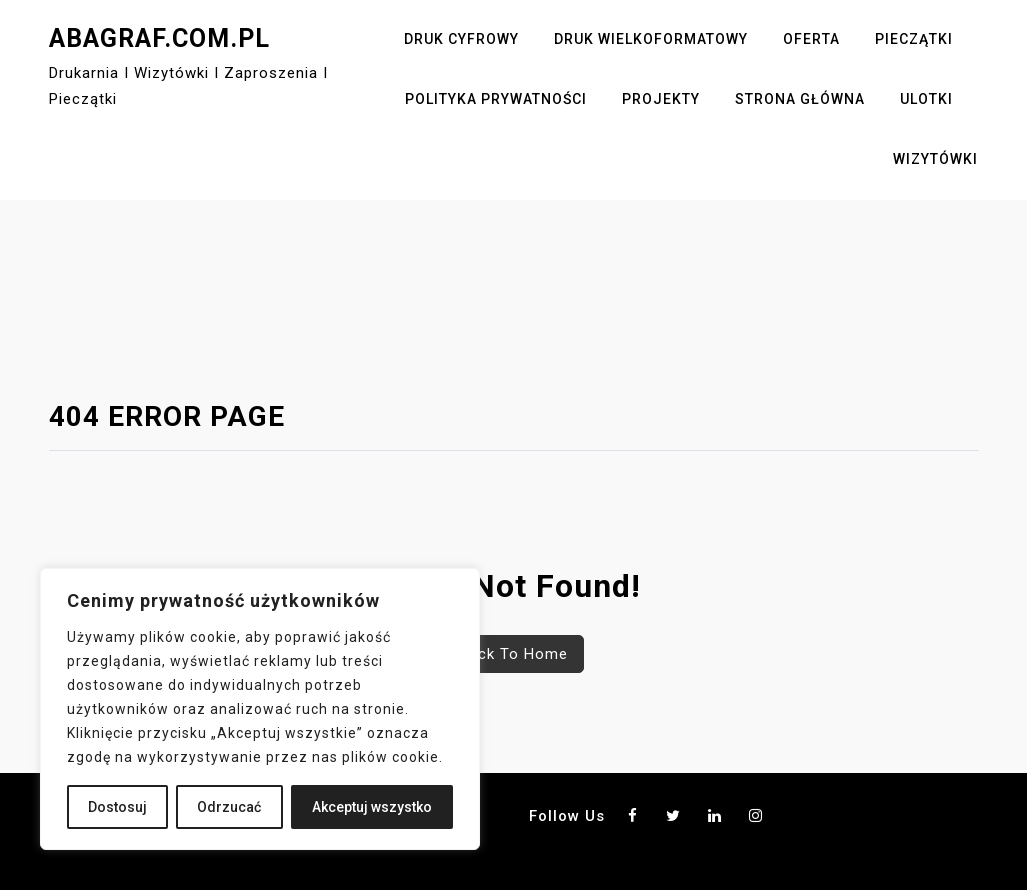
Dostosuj (117, 807)
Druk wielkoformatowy (651, 39)
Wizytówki (935, 159)
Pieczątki (914, 39)
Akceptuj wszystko (372, 807)
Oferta (811, 39)
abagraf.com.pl (159, 38)
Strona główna (800, 99)
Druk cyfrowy (461, 39)
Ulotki (926, 99)
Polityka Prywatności (496, 99)
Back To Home (513, 654)
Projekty (661, 99)
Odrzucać (229, 807)
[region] (260, 709)
